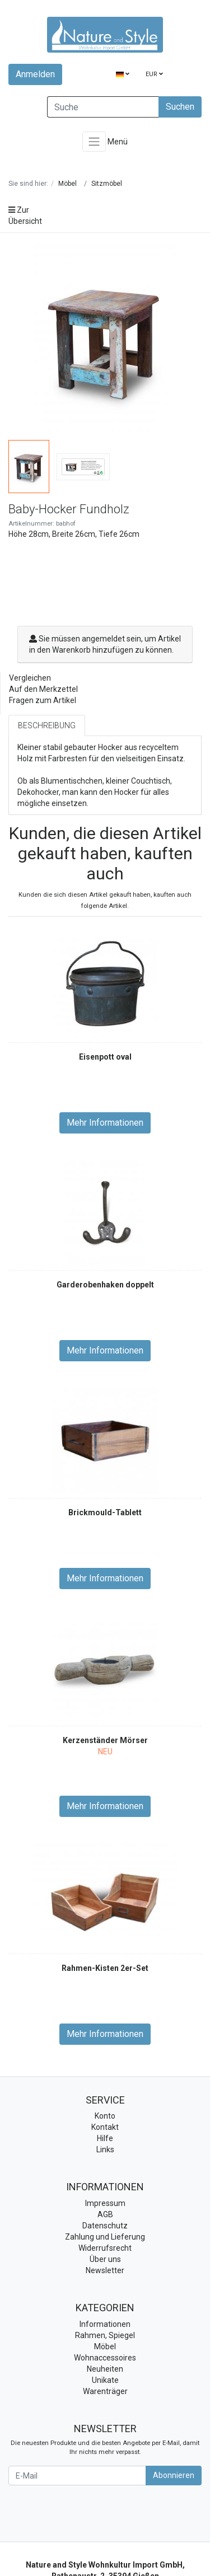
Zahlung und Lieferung (105, 2236)
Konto (105, 2115)
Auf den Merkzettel (43, 689)
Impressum (105, 2203)
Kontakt (105, 2127)
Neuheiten (105, 2368)
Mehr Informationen (105, 1122)
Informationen (105, 2324)
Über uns (105, 2259)
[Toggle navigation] (94, 142)
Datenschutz (105, 2225)
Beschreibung (47, 725)
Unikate (105, 2380)
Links (105, 2149)
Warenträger (105, 2391)
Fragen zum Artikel (42, 700)
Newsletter (105, 2270)
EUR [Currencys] (154, 74)
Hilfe (105, 2138)
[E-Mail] (77, 2475)
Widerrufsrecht (105, 2248)
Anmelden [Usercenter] (35, 74)
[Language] (123, 74)
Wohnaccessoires (105, 2357)
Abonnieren (173, 2475)
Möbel (105, 2346)
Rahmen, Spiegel (105, 2335)
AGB (105, 2214)
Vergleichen (30, 677)
